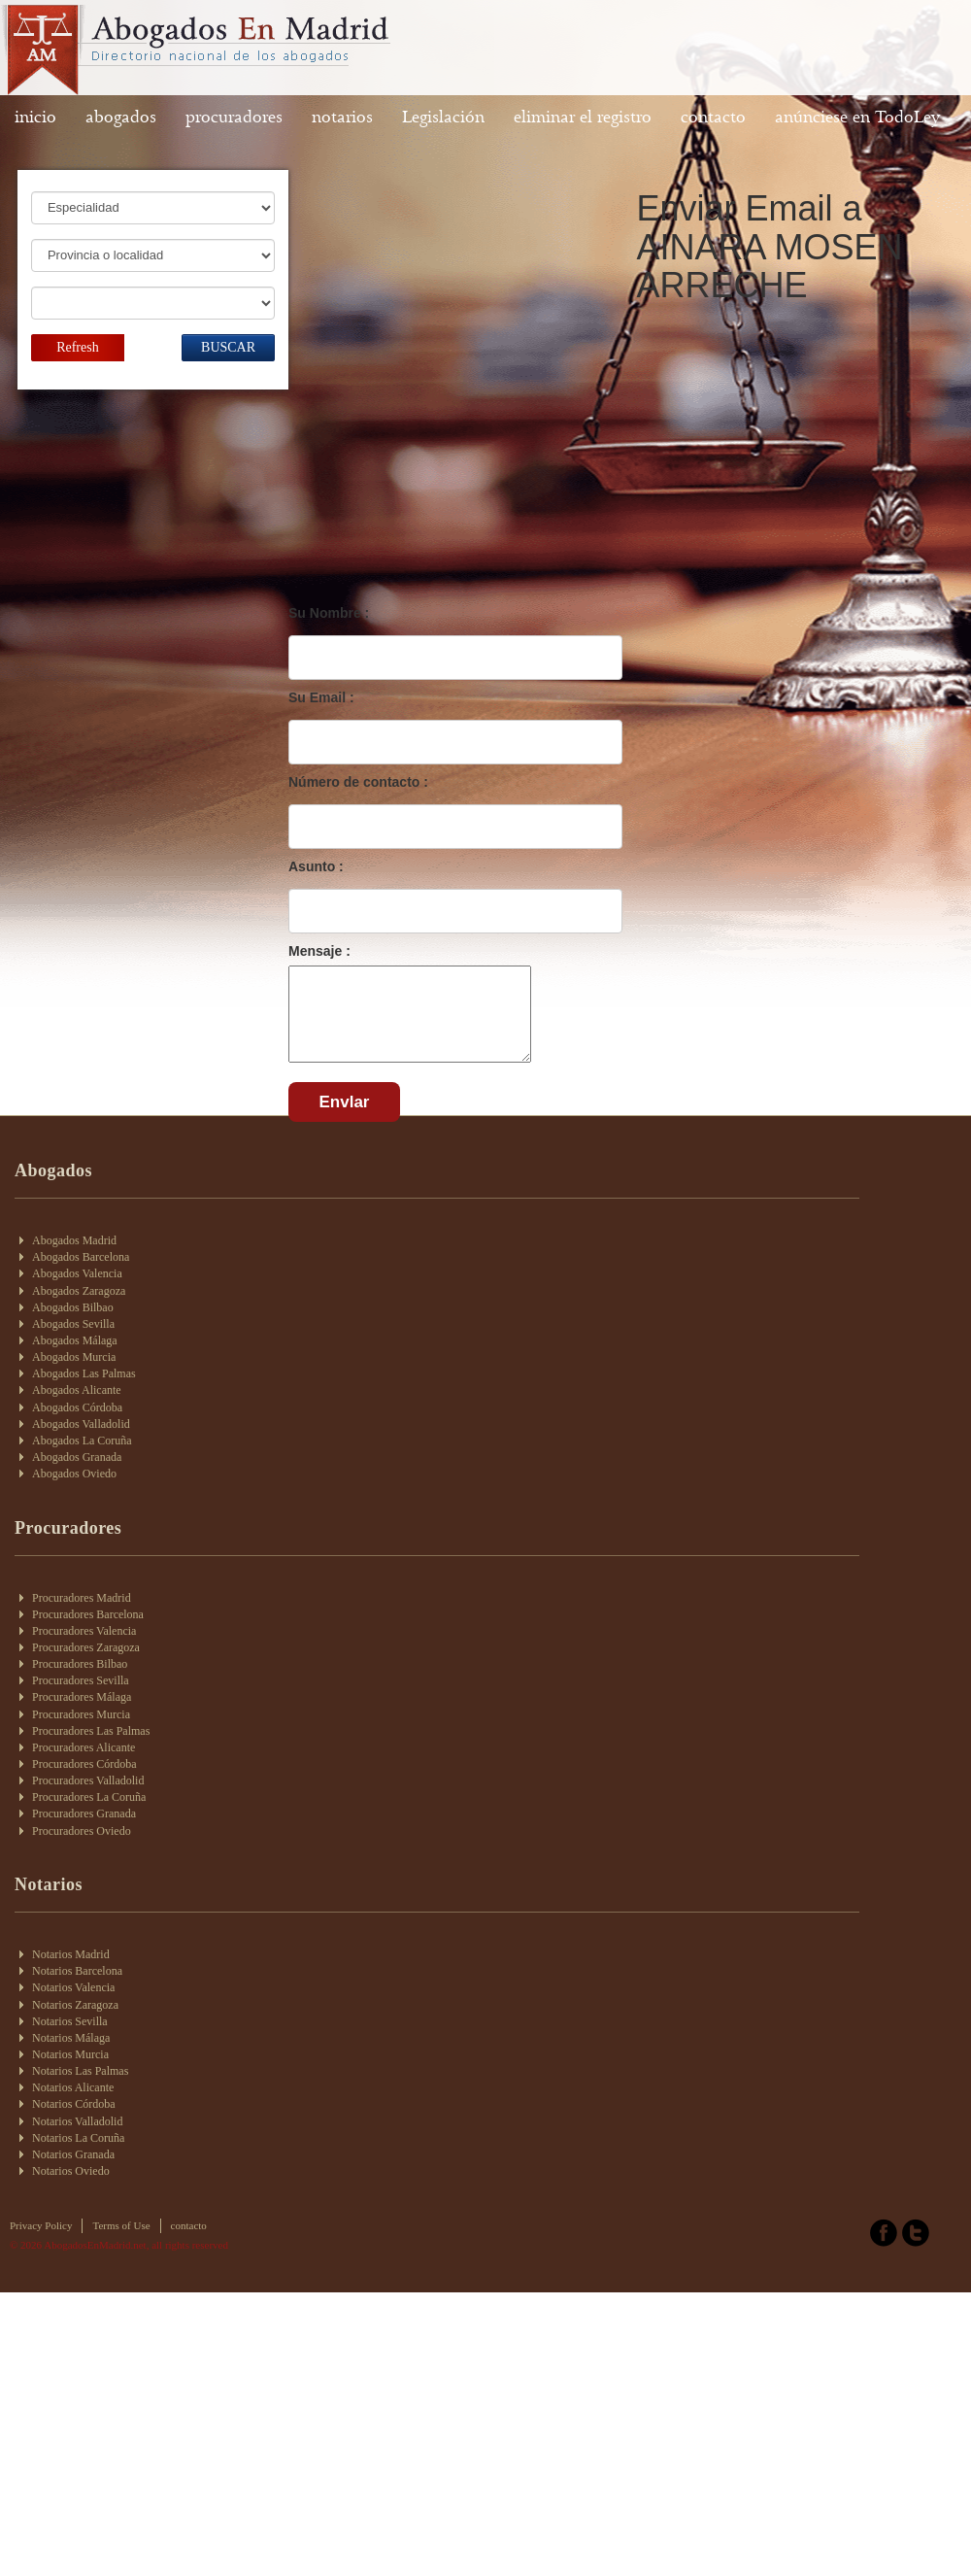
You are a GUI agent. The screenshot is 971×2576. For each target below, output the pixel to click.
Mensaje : (319, 951)
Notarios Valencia (73, 1987)
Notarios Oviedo (71, 2171)
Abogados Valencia (77, 1273)
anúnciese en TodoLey (857, 116)
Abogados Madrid (74, 1240)
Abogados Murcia (74, 1357)
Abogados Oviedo (74, 1473)
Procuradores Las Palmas (91, 1731)
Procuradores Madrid (81, 1598)
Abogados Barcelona (80, 1257)
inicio (35, 116)
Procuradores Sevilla (80, 1680)
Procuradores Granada (84, 1813)
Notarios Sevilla (70, 2021)
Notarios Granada (73, 2154)
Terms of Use (121, 2225)
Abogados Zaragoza (78, 1291)
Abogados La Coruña (82, 1440)
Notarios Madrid (71, 1954)
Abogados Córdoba (77, 1407)
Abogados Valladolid (81, 1424)
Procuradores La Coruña (89, 1797)
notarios (342, 116)
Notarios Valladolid (77, 2121)
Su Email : (321, 697)
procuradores (234, 116)
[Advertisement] (421, 454)
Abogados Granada (76, 1457)
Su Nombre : (328, 613)
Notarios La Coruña (78, 2138)
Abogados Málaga (74, 1340)
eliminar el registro (583, 116)
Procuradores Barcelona (88, 1614)
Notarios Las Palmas (80, 2071)
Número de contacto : (358, 782)
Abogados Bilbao (73, 1307)
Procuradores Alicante (83, 1747)
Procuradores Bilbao (79, 1664)
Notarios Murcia (70, 2054)
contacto (713, 116)
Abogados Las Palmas (84, 1373)
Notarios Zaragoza (75, 2005)
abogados (120, 116)
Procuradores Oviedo (81, 1831)
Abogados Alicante (76, 1390)
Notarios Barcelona (77, 1971)
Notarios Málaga (71, 2038)
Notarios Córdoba (74, 2104)
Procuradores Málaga (81, 1697)
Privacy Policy (41, 2225)
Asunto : (316, 866)
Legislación (443, 116)
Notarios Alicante (73, 2087)
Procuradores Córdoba (84, 1764)
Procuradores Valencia (84, 1631)
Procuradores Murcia (81, 1714)
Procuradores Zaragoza (86, 1647)
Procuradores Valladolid (88, 1780)
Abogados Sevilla (73, 1324)
